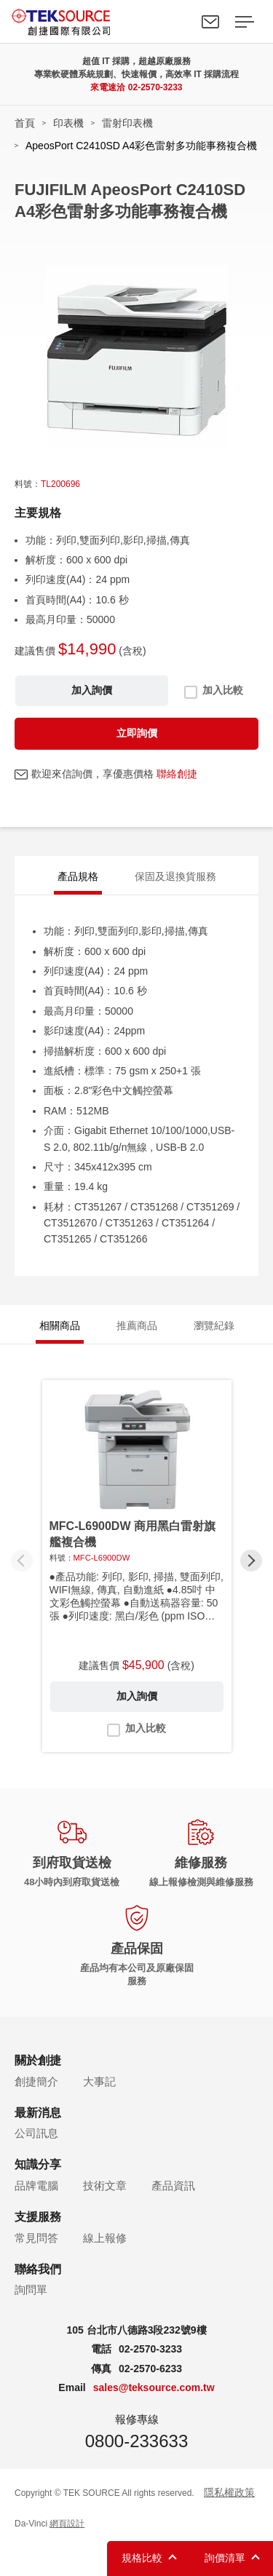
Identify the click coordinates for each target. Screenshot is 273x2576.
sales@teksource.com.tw (154, 2387)
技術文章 (105, 2185)
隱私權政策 (229, 2492)
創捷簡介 (36, 2081)
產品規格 (78, 876)
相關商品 (59, 1325)
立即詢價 (136, 733)
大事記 (99, 2081)
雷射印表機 (127, 123)
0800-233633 (136, 2441)
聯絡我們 (210, 22)
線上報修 (105, 2238)
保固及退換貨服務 (175, 876)
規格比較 (142, 2558)
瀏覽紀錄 (214, 1325)
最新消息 (38, 2113)
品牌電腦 (36, 2185)
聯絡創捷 (177, 774)
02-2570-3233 (155, 87)
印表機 (68, 123)
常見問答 (36, 2238)
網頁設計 (67, 2523)
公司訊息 (36, 2133)
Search (177, 22)
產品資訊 (173, 2185)
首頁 (25, 123)
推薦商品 (136, 1325)
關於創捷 (38, 2060)
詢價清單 (225, 2558)
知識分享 (38, 2164)
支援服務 (38, 2217)
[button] (251, 1561)
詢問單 (31, 2289)
